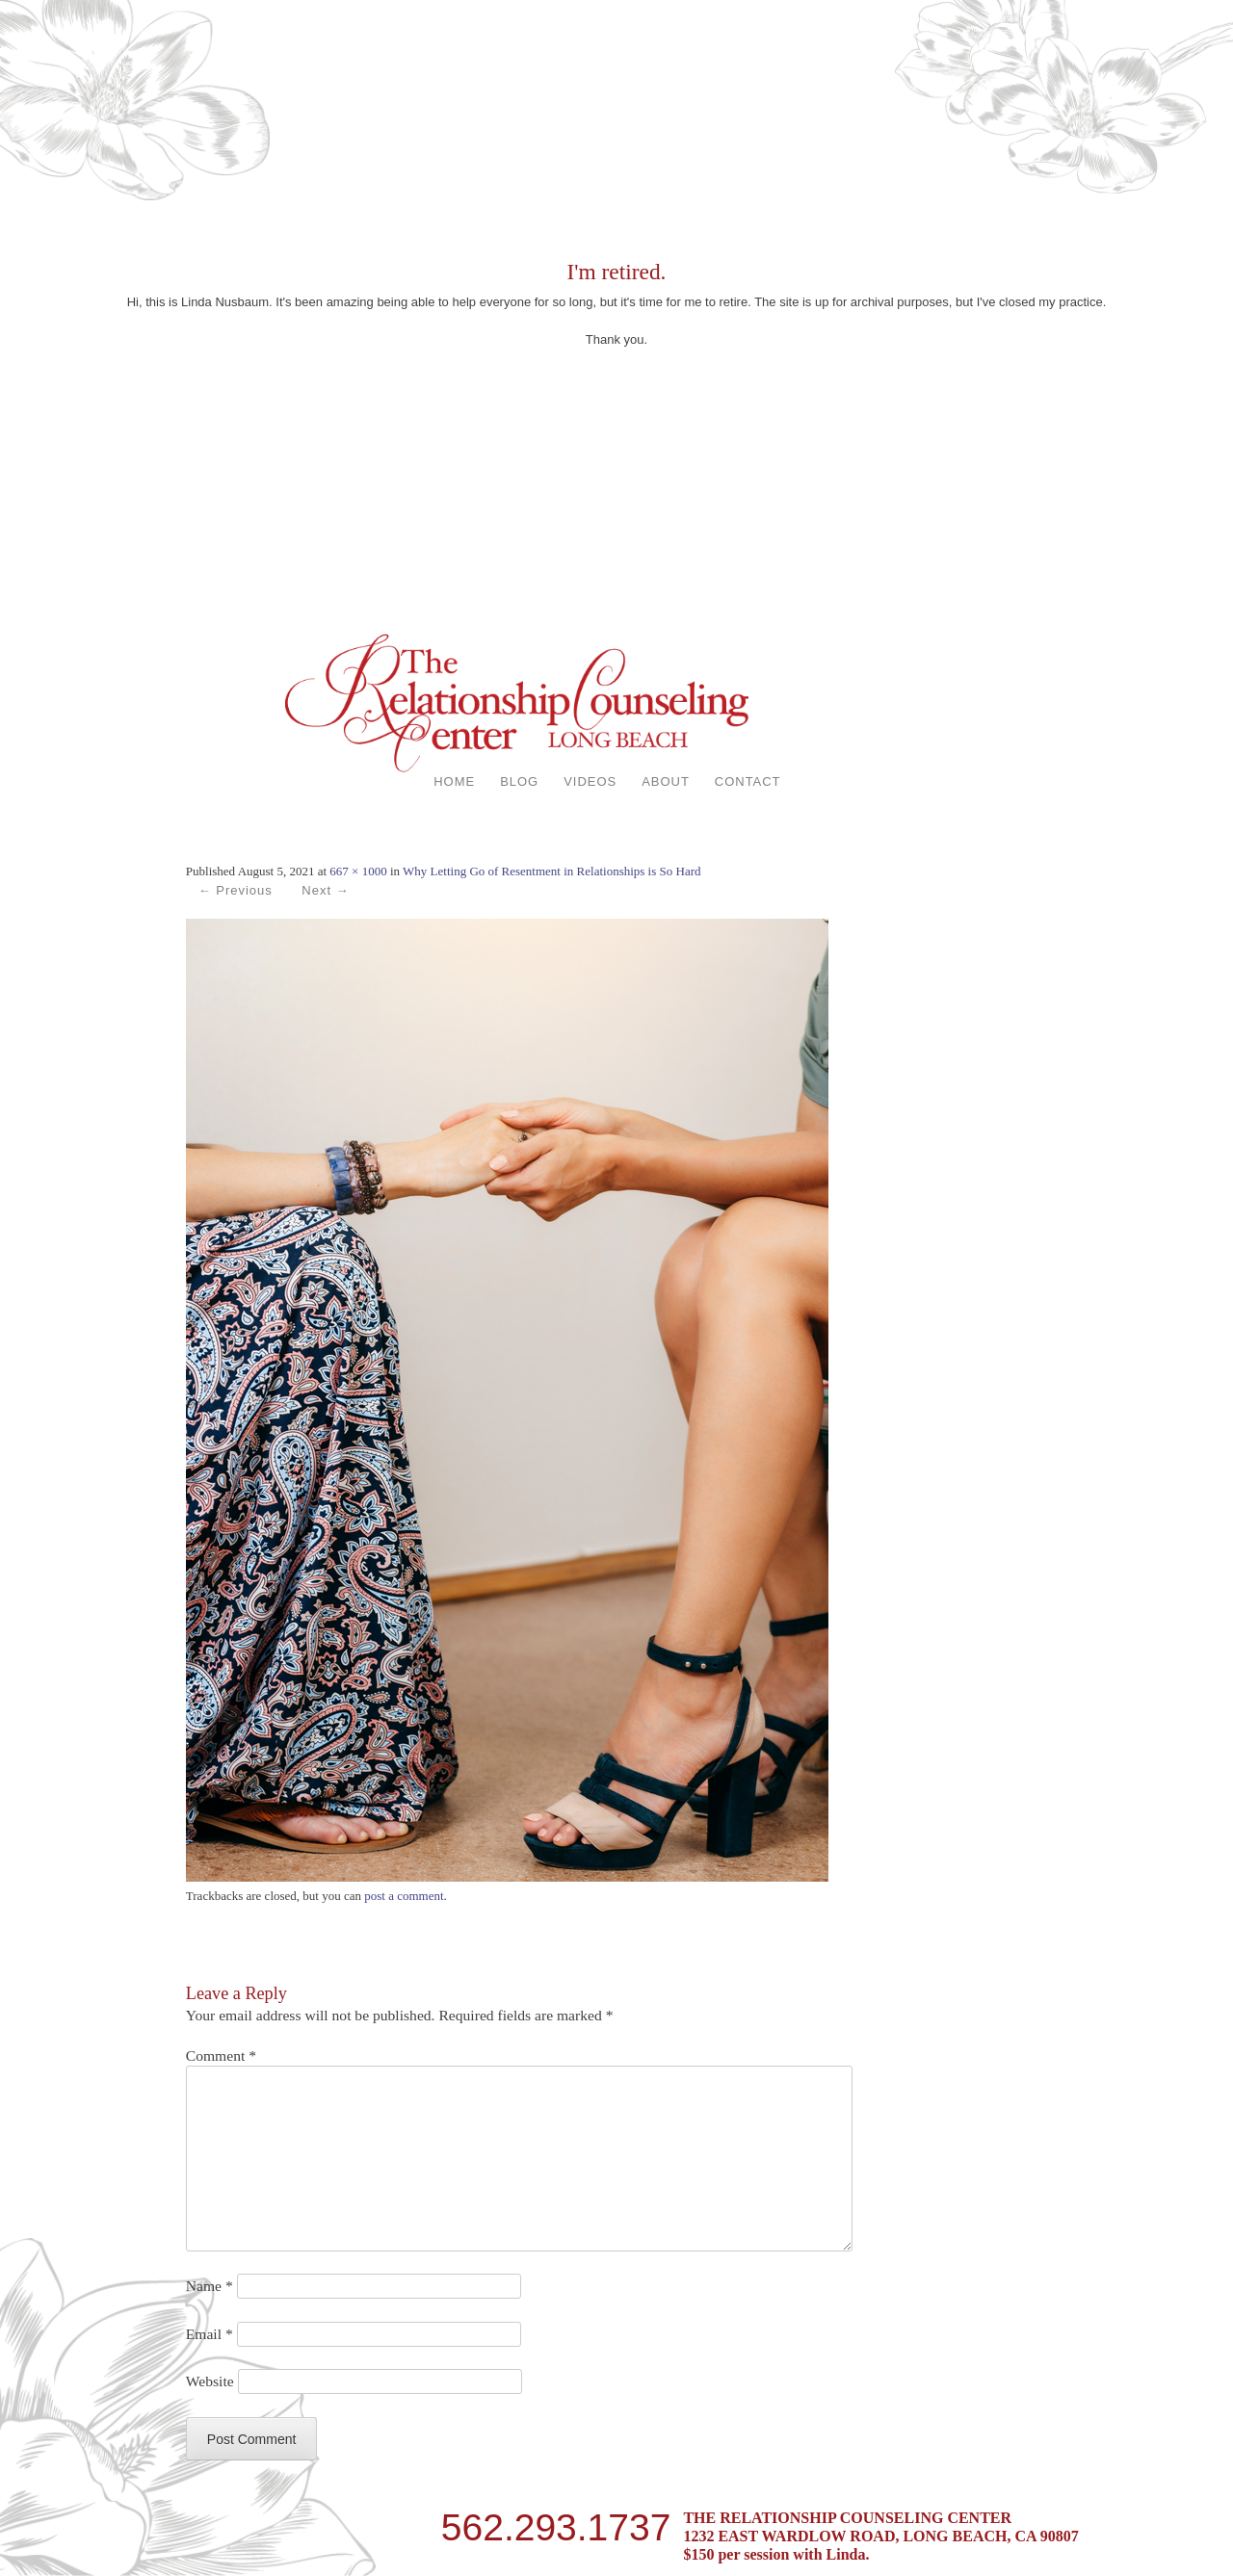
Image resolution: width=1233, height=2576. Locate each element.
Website (210, 2381)
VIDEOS (590, 781)
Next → (325, 890)
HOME (454, 781)
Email (209, 2334)
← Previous (235, 890)
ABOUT (666, 781)
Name (209, 2285)
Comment (221, 2055)
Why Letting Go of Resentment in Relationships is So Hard (551, 871)
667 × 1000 (357, 871)
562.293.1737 (556, 2525)
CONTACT (748, 781)
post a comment (403, 1895)
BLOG (519, 781)
